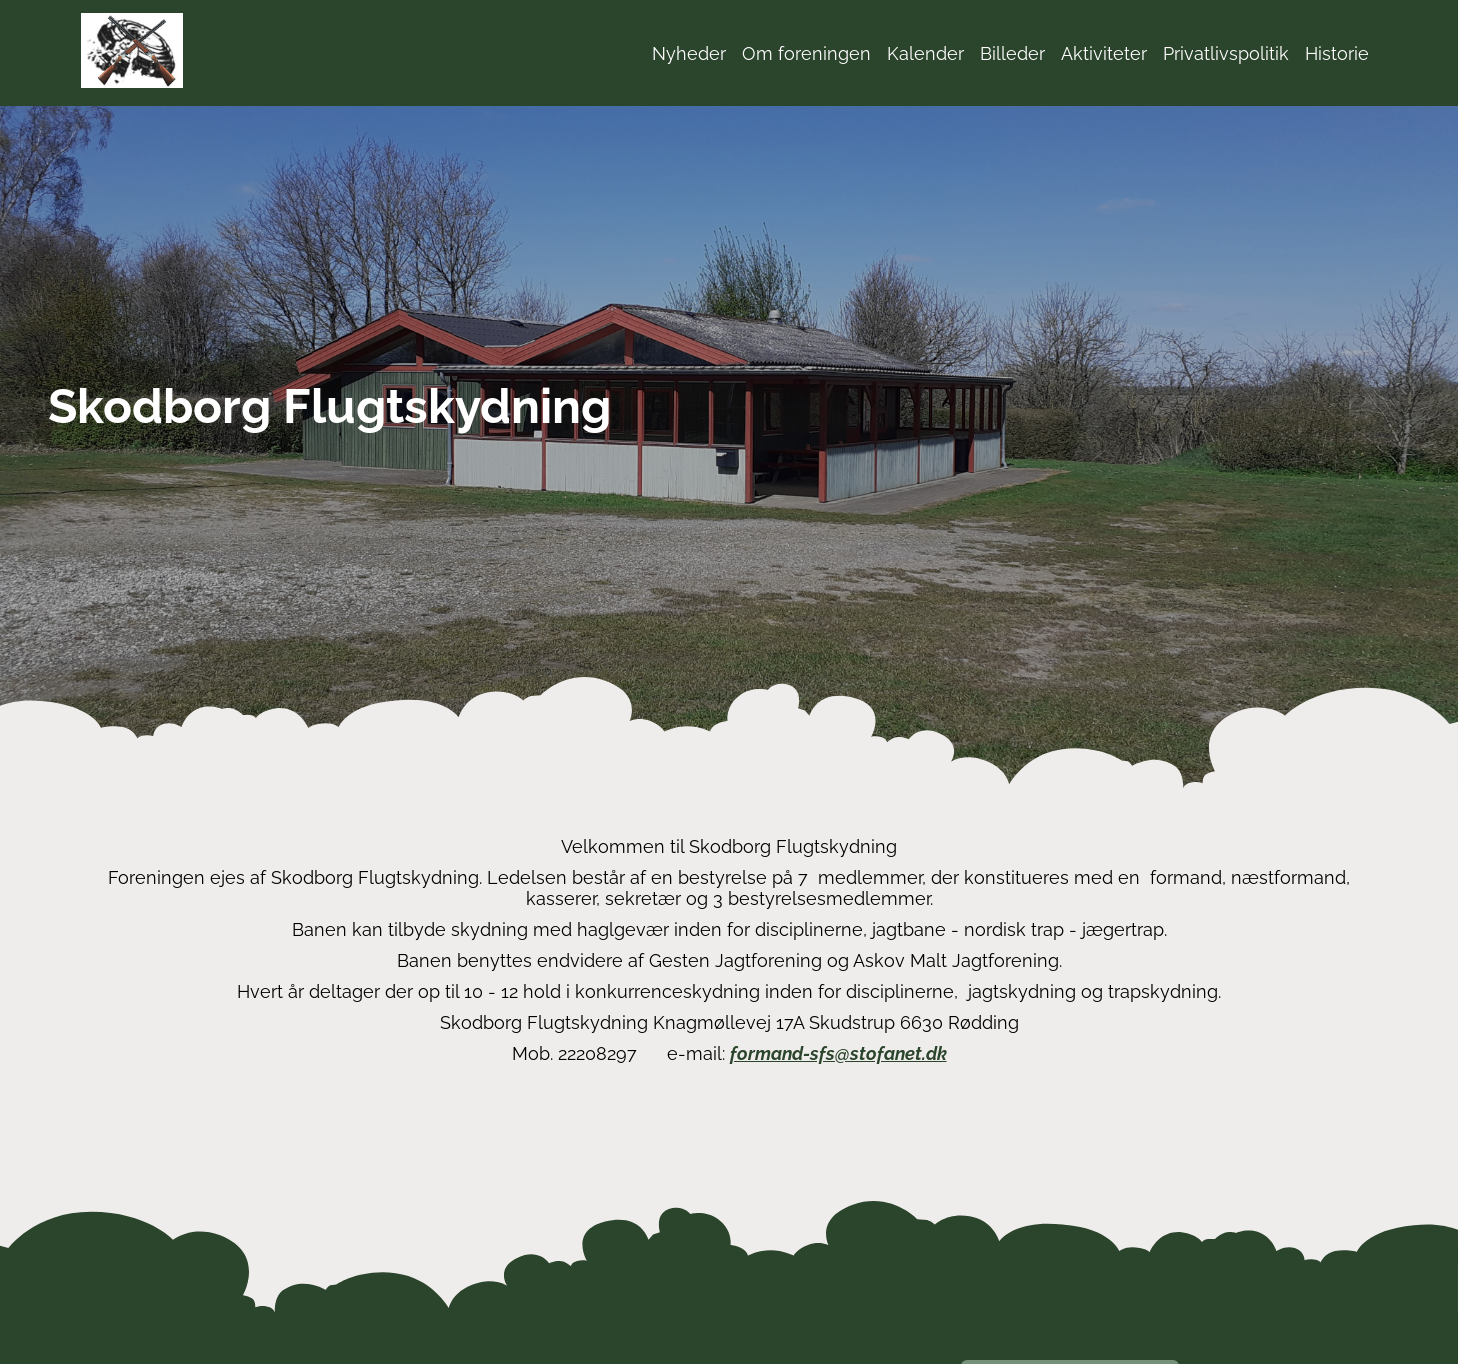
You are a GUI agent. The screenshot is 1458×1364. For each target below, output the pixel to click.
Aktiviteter (1104, 53)
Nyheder (689, 53)
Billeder (1012, 53)
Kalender (925, 53)
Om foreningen (806, 53)
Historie (1337, 53)
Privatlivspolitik (1226, 53)
